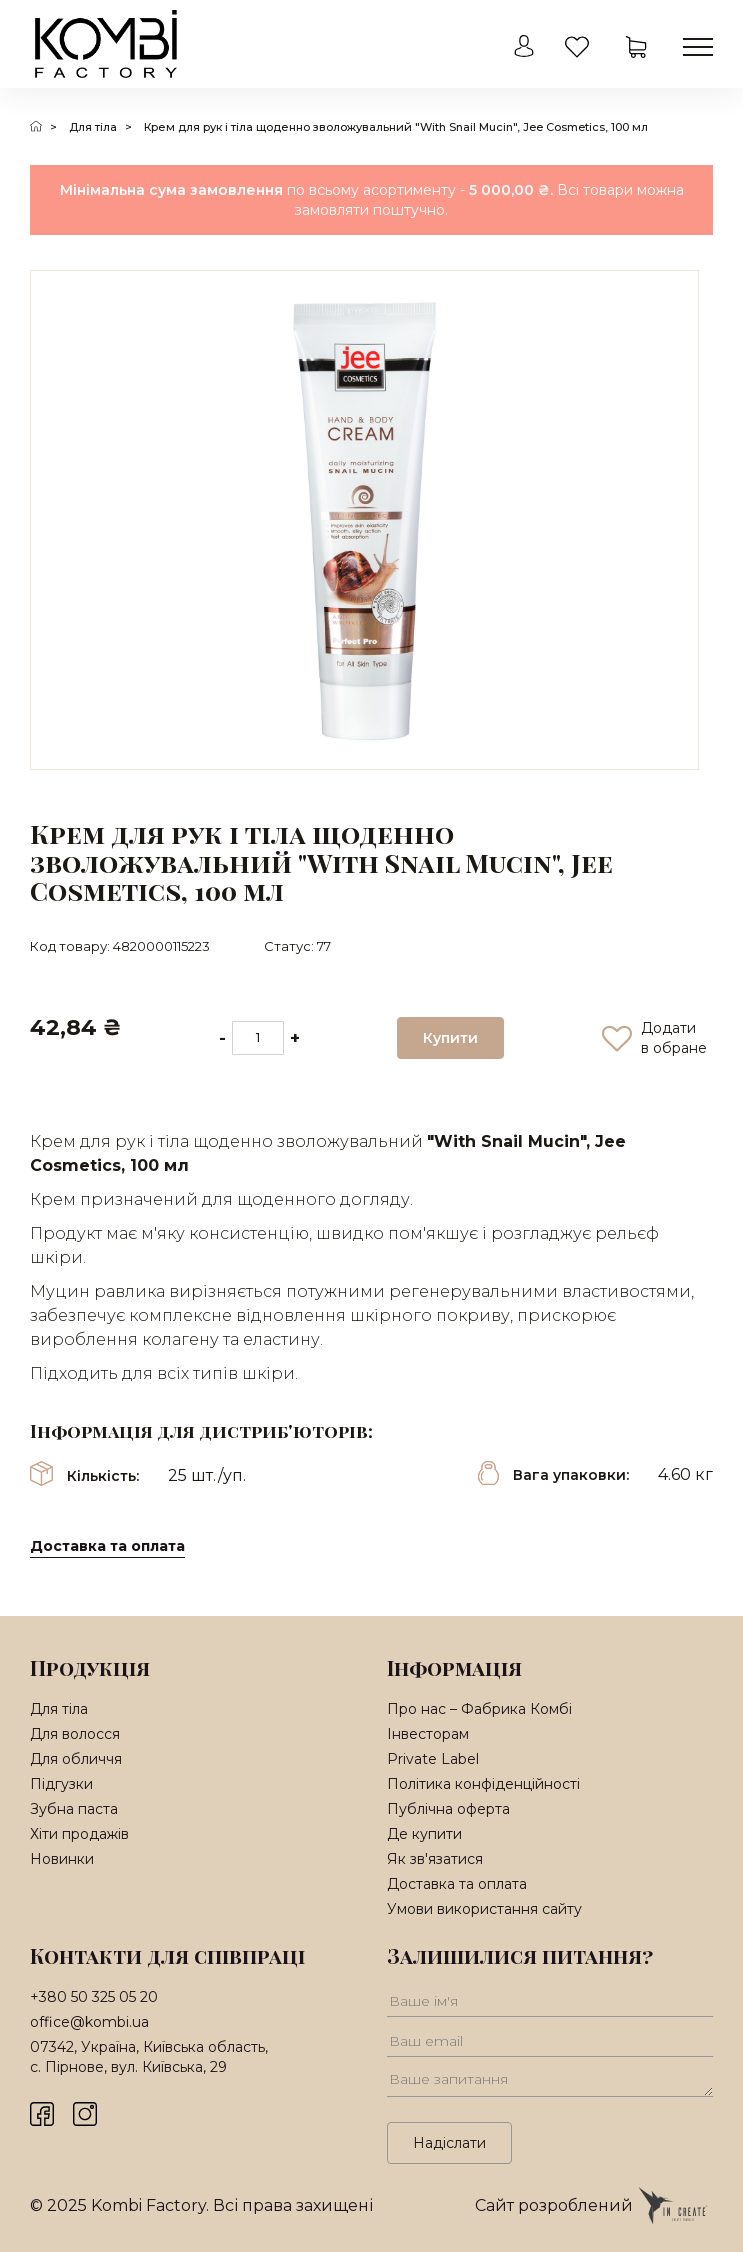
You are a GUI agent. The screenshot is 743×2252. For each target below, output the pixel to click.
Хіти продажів (79, 1834)
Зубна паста (74, 1809)
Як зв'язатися (435, 1859)
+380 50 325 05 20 (94, 1997)
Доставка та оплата (107, 1546)
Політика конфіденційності (483, 1784)
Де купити (424, 1834)
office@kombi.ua (89, 2022)
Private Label (433, 1759)
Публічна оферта (448, 1809)
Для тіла (93, 127)
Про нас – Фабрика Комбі (479, 1709)
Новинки (62, 1859)
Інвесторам (428, 1734)
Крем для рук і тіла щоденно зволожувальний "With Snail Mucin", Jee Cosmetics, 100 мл (396, 127)
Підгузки (61, 1784)
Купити (450, 1038)
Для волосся (75, 1734)
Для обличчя (76, 1759)
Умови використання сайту (484, 1909)
